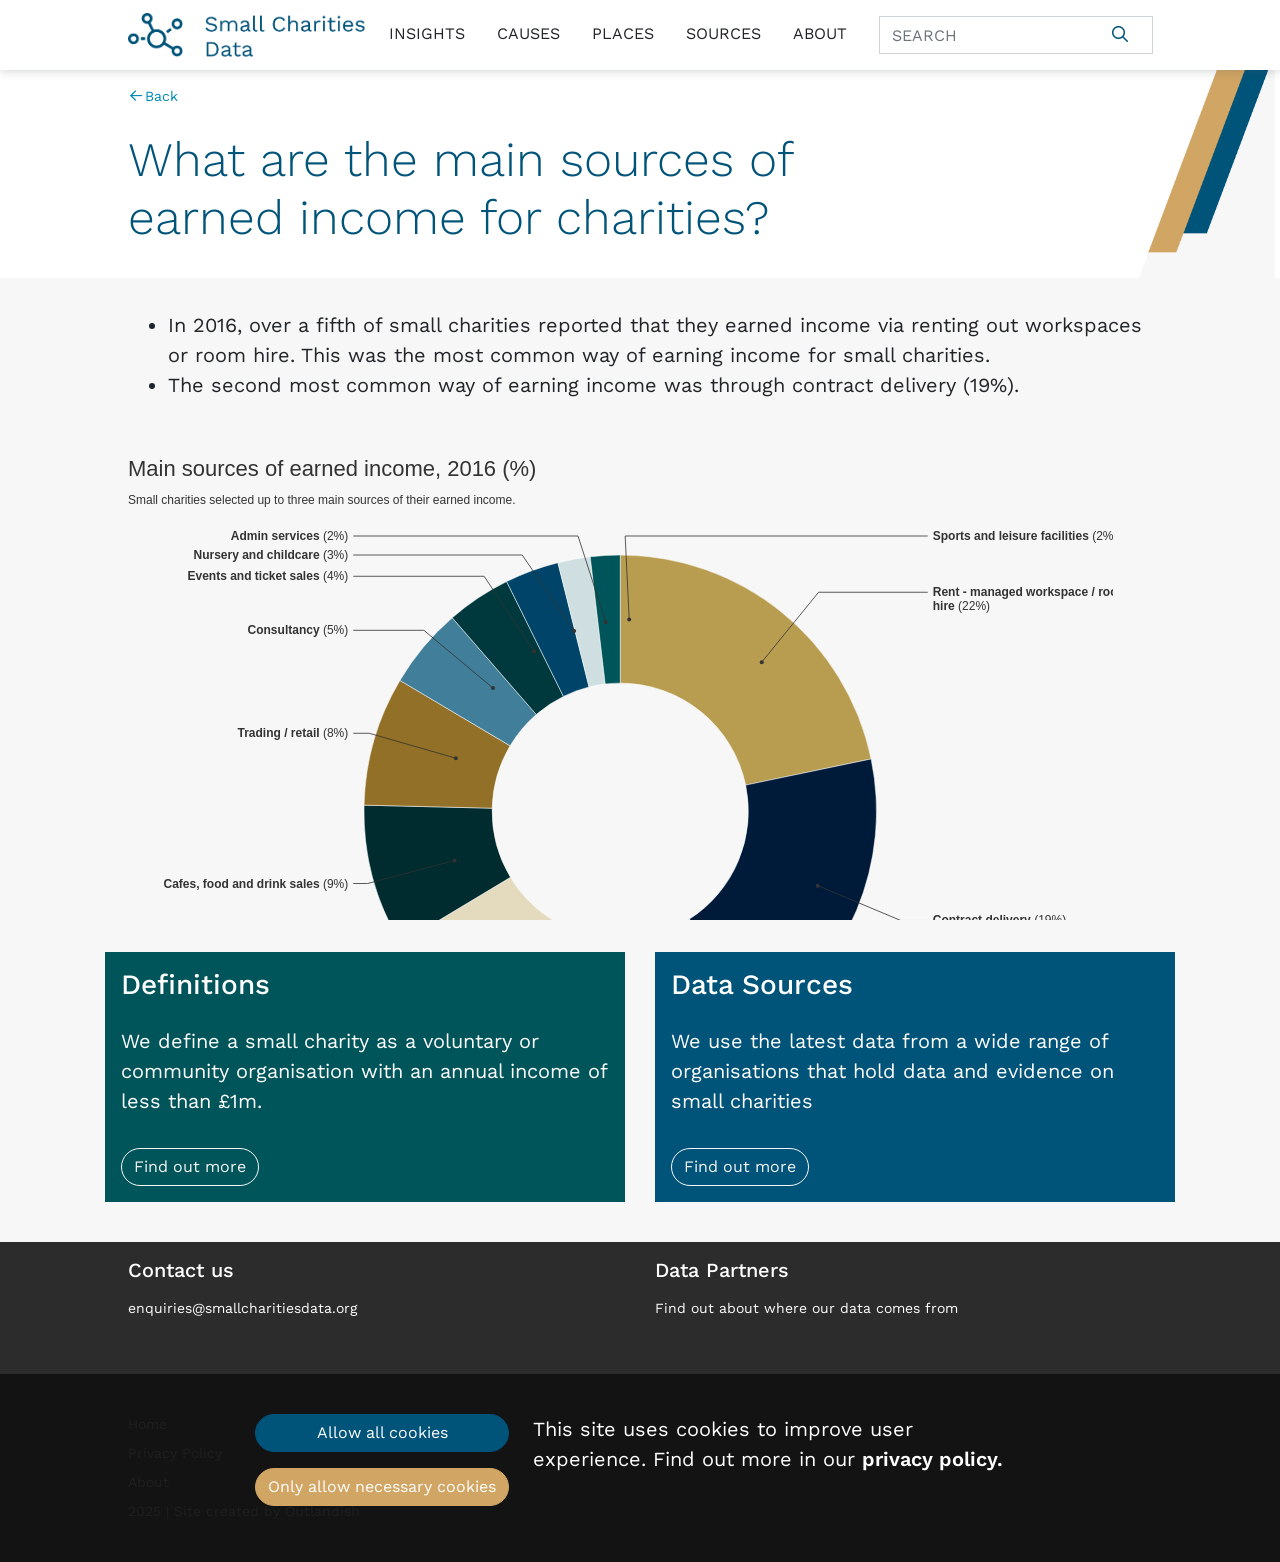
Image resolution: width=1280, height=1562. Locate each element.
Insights (427, 33)
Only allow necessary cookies (382, 1486)
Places (623, 33)
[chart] (640, 688)
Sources (723, 33)
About (820, 33)
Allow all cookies (382, 1432)
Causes (528, 33)
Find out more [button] (190, 1166)
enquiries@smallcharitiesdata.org (242, 1308)
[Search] (984, 35)
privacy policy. (932, 1459)
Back (153, 96)
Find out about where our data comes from (806, 1308)
